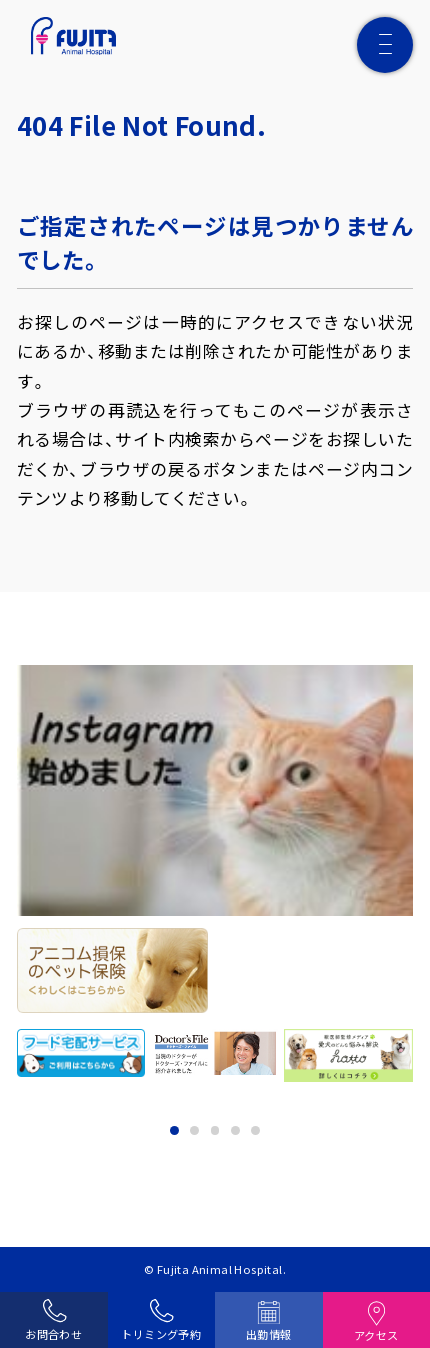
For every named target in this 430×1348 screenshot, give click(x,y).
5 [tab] (255, 1130)
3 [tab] (215, 1130)
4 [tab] (235, 1130)
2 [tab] (194, 1130)
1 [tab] (174, 1130)
